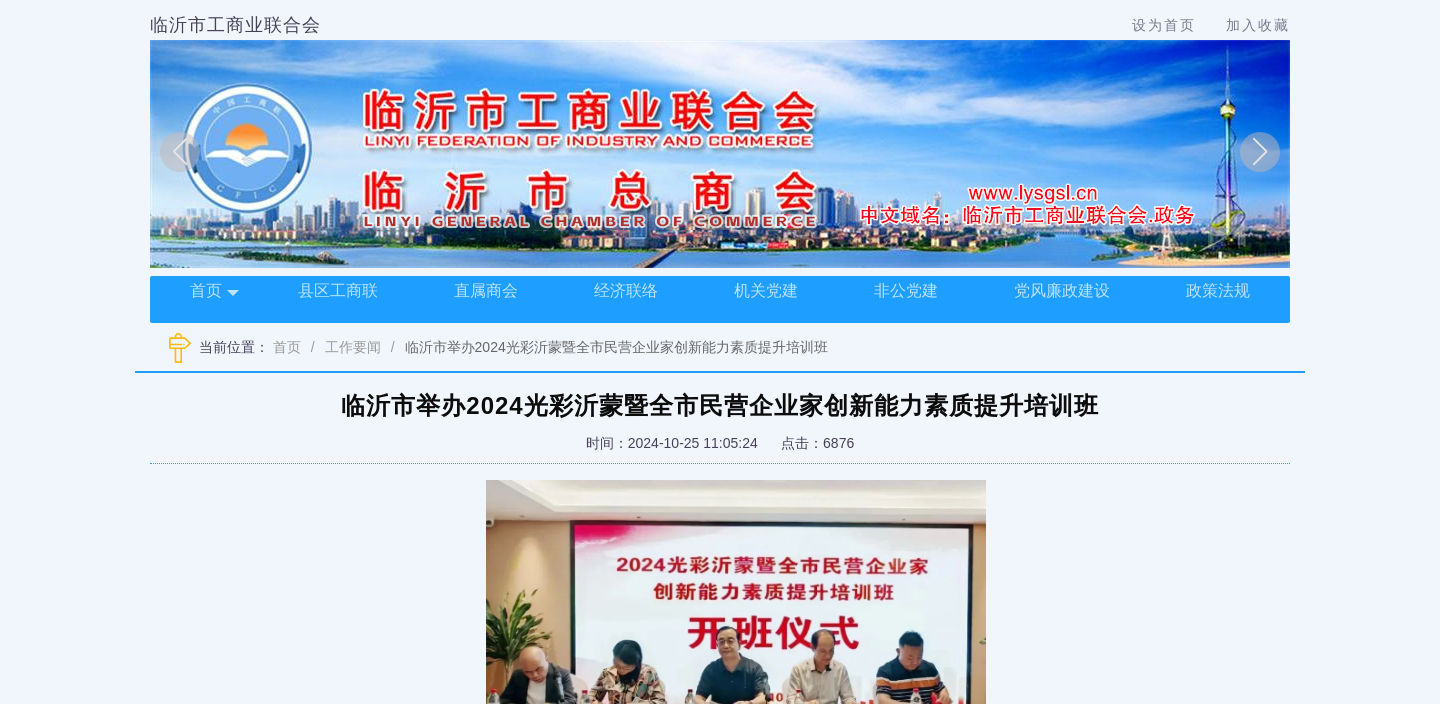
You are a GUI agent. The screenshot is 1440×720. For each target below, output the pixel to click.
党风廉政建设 (1062, 290)
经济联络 (626, 290)
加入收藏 (1258, 25)
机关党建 (766, 290)
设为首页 (1164, 25)
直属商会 (486, 290)
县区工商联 (338, 290)
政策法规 (1218, 290)
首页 (214, 292)
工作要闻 (353, 347)
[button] (180, 152)
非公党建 (906, 290)
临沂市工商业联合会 (235, 25)
